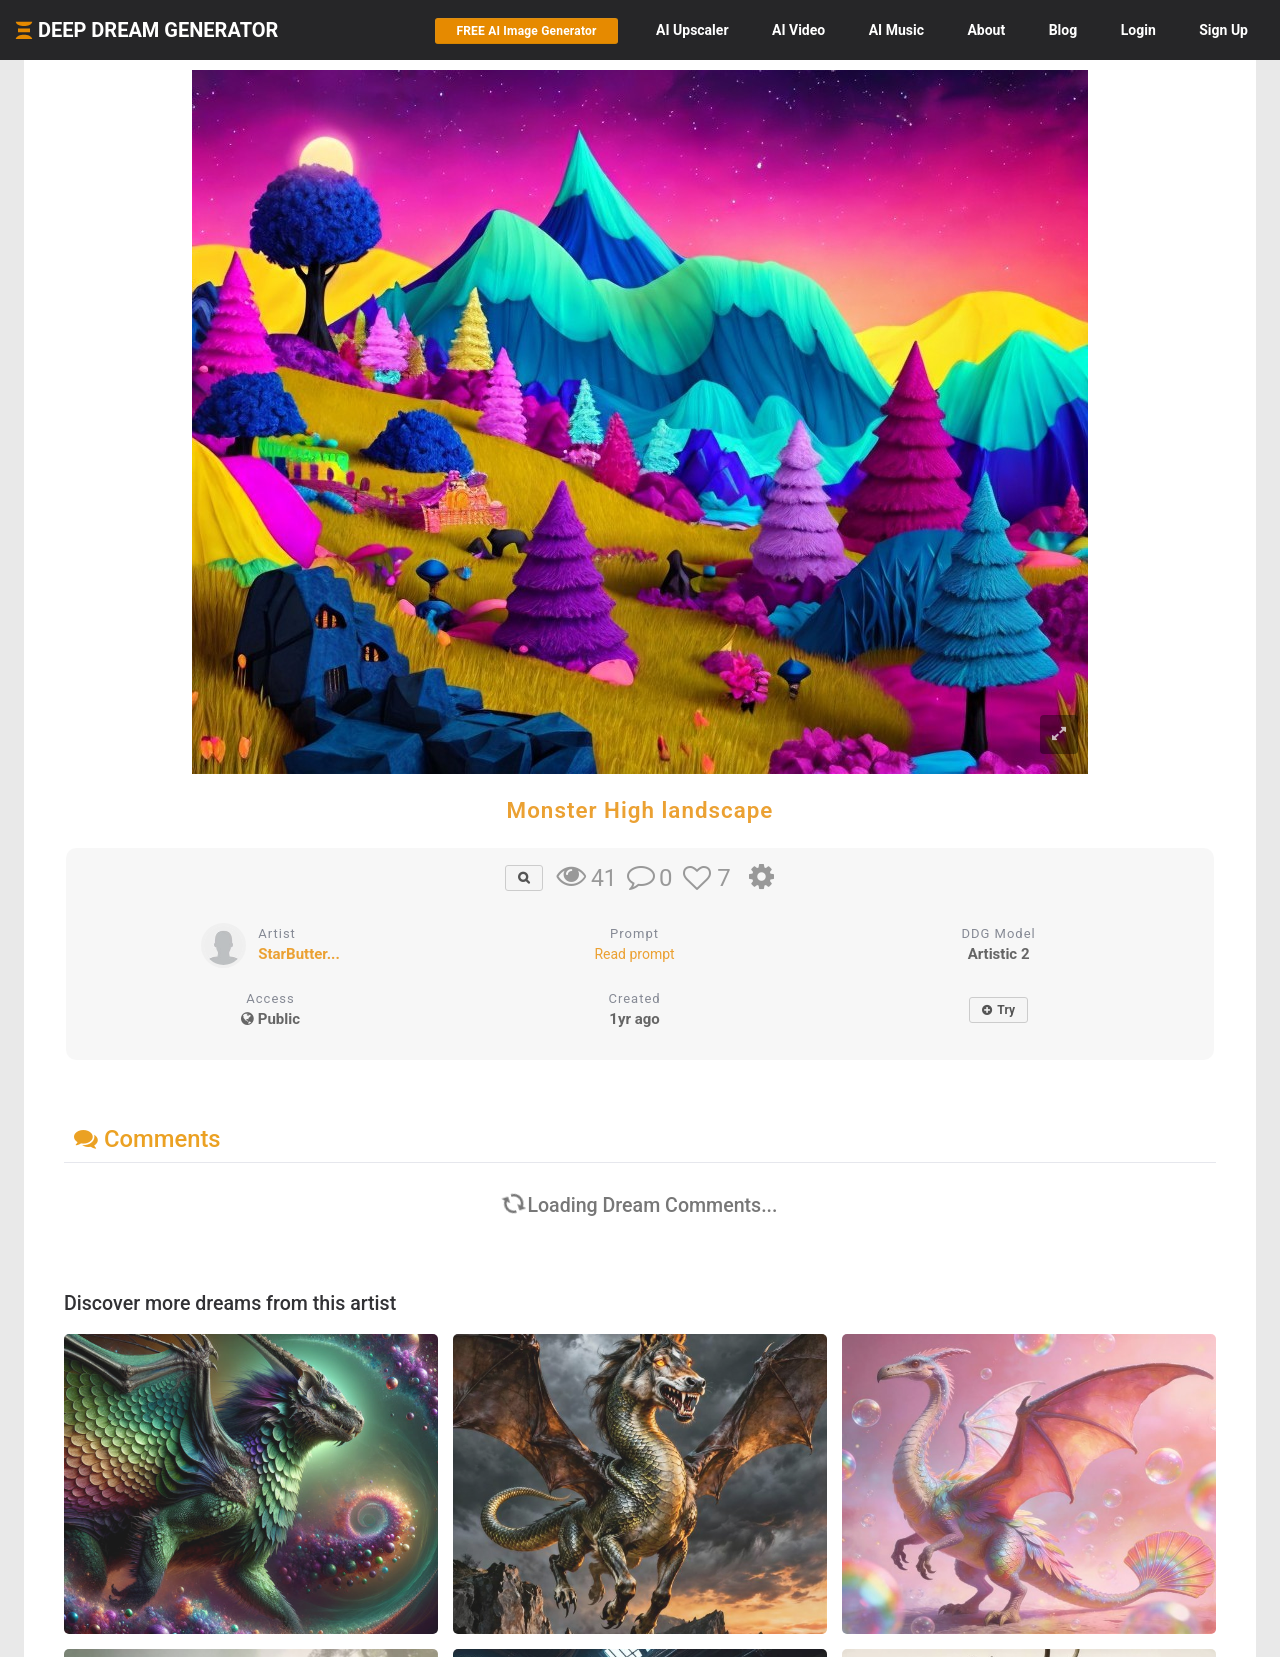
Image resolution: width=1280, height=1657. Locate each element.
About (986, 30)
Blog (1063, 30)
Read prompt (634, 954)
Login (1138, 30)
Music (896, 30)
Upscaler (692, 30)
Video (798, 30)
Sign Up (1223, 30)
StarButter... (298, 954)
